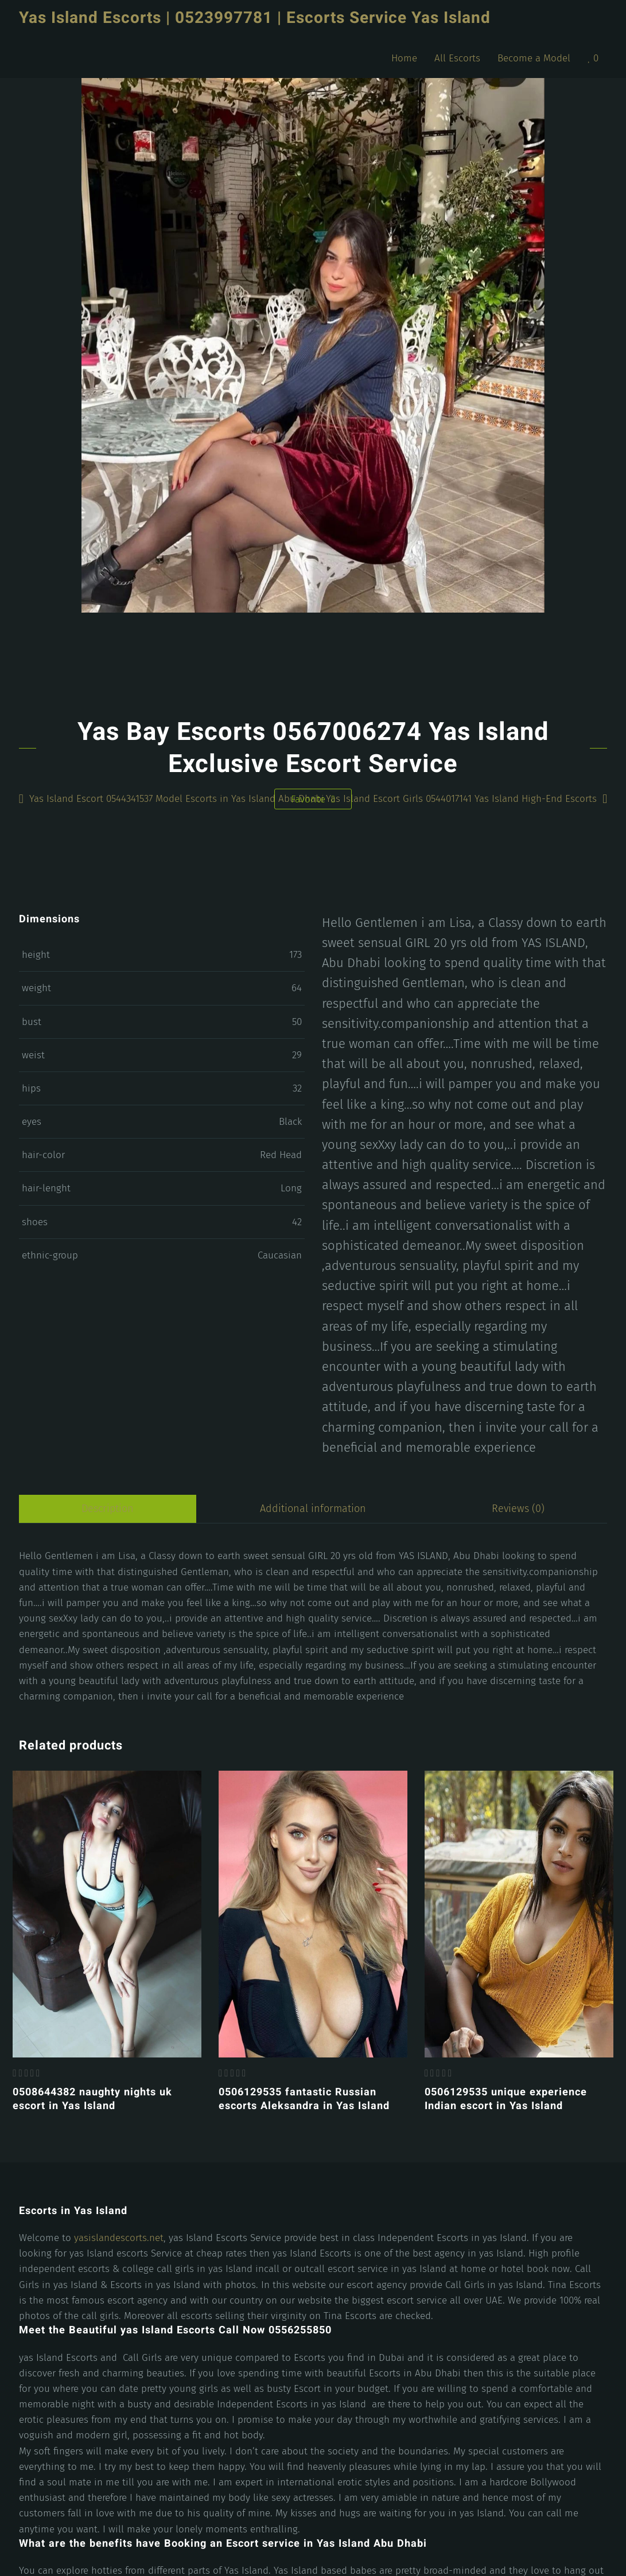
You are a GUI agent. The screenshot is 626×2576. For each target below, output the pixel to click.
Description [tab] (107, 1508)
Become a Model (533, 58)
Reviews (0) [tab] (518, 1508)
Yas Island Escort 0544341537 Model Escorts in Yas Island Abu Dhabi (176, 799)
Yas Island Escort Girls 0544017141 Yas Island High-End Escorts (461, 799)
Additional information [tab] (313, 1508)
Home (404, 58)
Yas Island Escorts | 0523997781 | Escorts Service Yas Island (255, 18)
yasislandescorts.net (119, 2238)
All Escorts (457, 58)
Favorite (309, 799)
